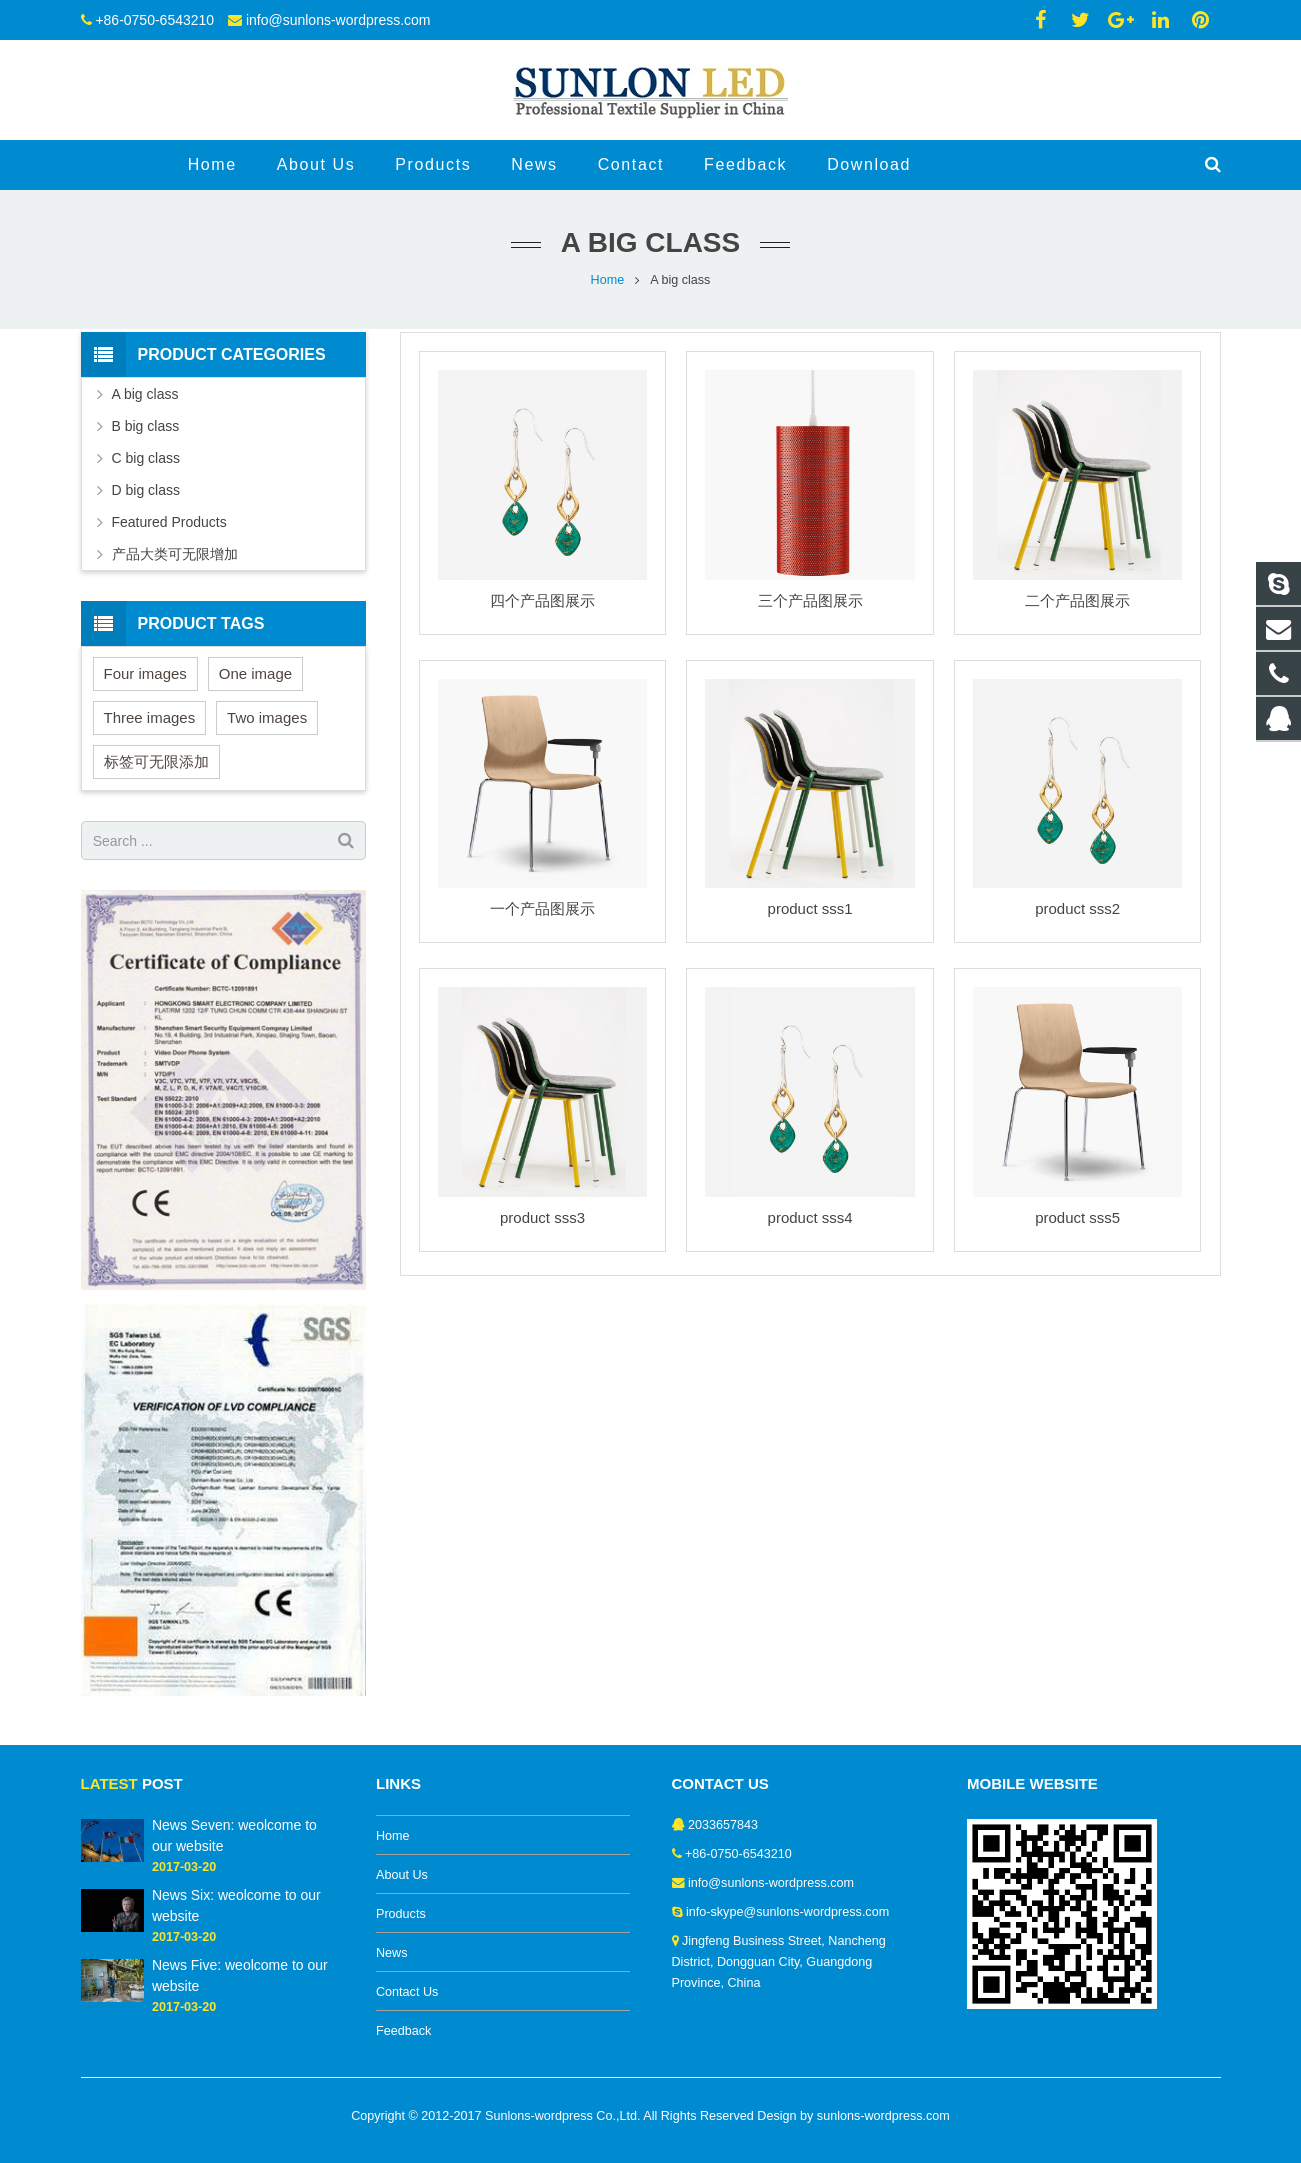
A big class (145, 394)
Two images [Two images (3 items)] (267, 717)
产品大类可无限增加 (175, 554)
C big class (146, 458)
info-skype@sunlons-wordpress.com (787, 1912)
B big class (146, 426)
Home (608, 280)
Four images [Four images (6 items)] (145, 673)
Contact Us (407, 1992)
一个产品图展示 (542, 908)
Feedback (403, 2031)
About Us (402, 1875)
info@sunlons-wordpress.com (338, 20)
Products (401, 1914)
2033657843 (723, 1825)
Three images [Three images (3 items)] (150, 717)
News (392, 1953)
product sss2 (1077, 908)
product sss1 (810, 908)
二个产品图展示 (1077, 600)
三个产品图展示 (810, 600)
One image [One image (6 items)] (255, 673)
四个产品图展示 (542, 600)
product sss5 (1077, 1217)
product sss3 (542, 1217)
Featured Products (169, 522)
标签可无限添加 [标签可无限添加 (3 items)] (156, 761)
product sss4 (810, 1217)
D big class (146, 490)
